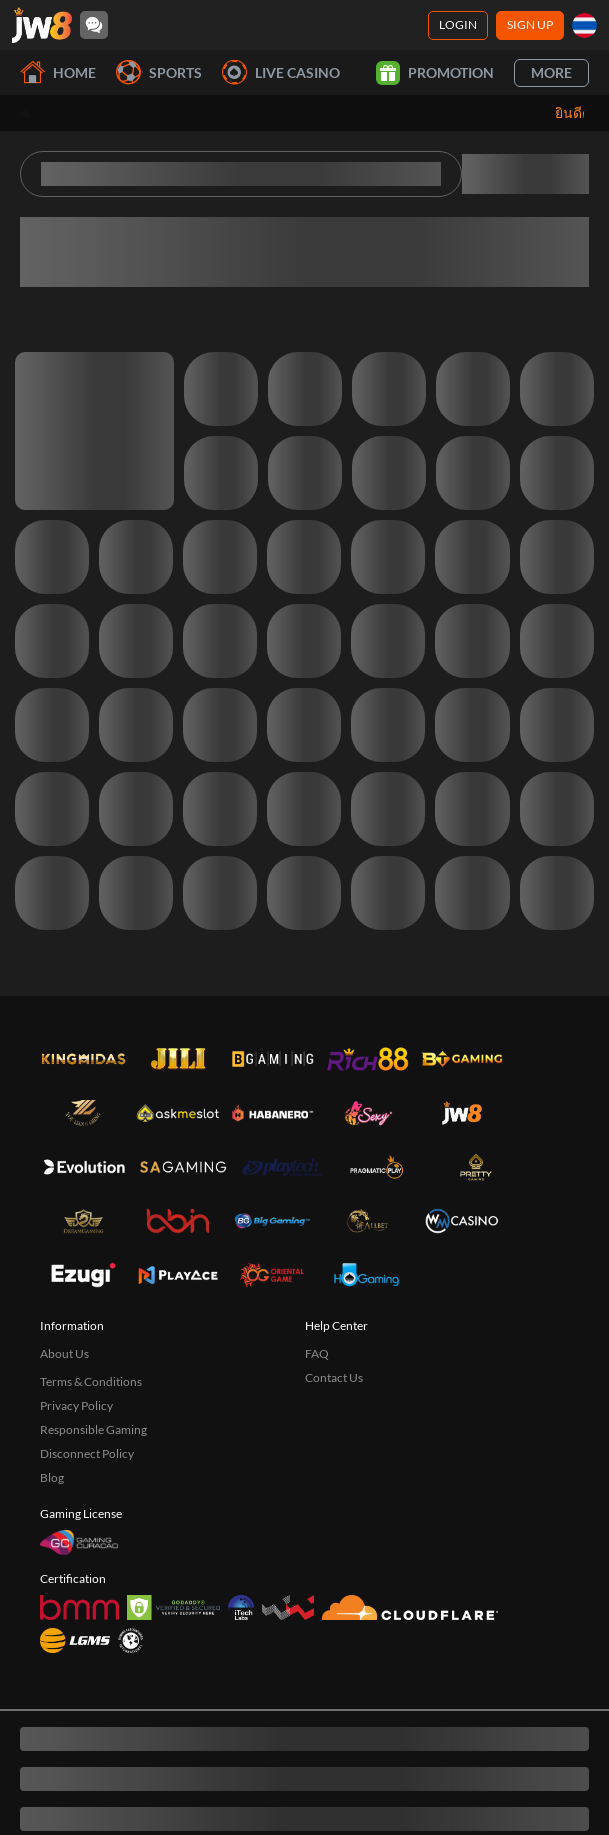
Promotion (435, 73)
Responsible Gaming (93, 1429)
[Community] (94, 25)
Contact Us (334, 1377)
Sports (159, 72)
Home (58, 72)
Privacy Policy (76, 1405)
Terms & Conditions (91, 1381)
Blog (52, 1477)
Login (458, 24)
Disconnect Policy (87, 1453)
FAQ (317, 1353)
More (551, 72)
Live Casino (281, 72)
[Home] (42, 25)
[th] (584, 25)
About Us (64, 1353)
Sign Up (530, 24)
